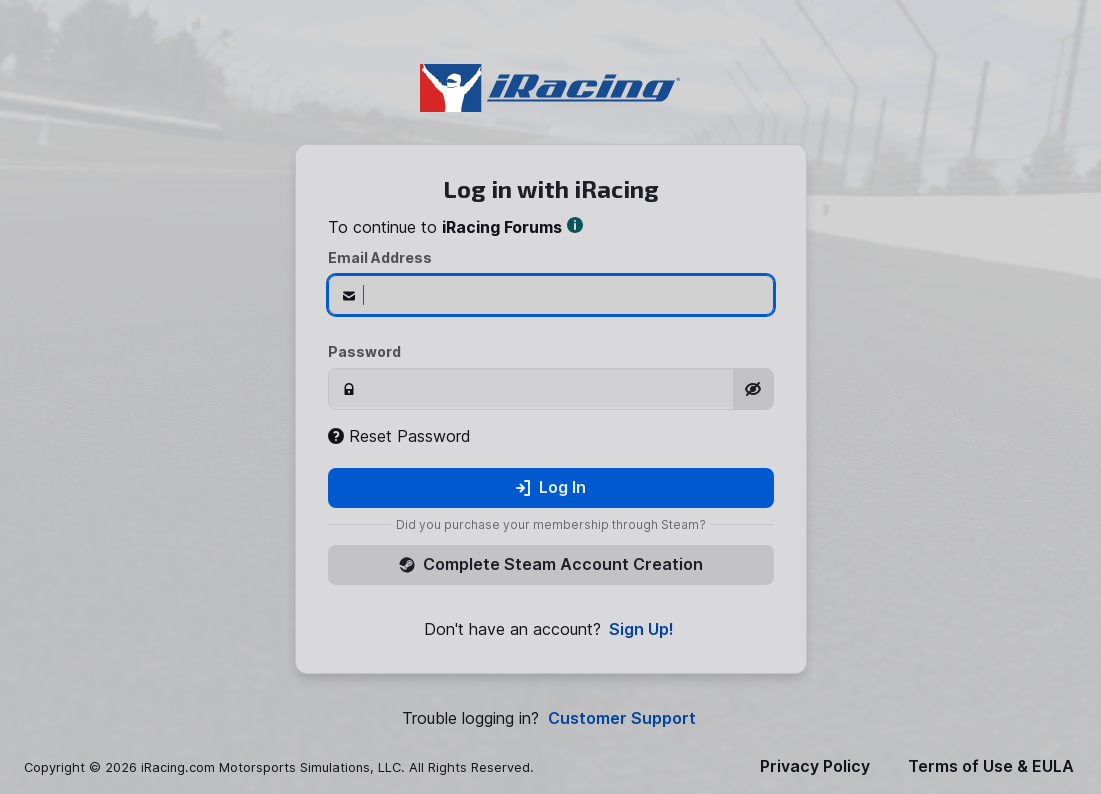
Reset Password (399, 436)
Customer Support (622, 718)
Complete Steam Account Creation (551, 564)
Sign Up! (641, 629)
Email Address (380, 257)
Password (364, 351)
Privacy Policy (815, 766)
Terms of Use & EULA (991, 766)
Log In (550, 487)
